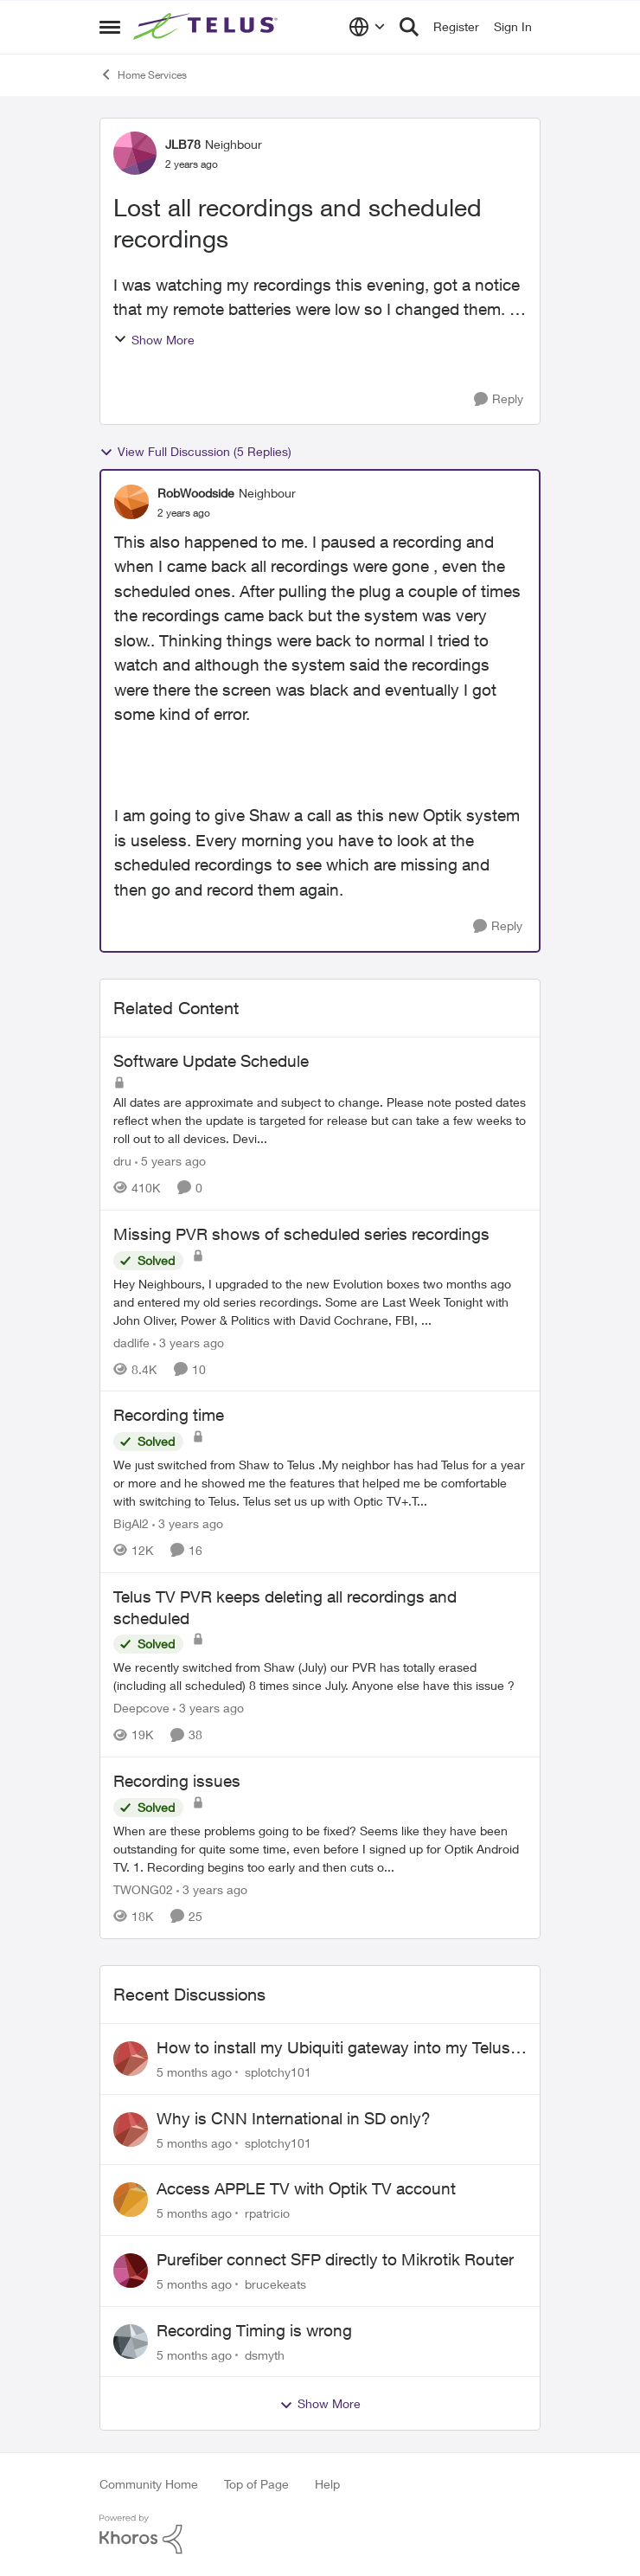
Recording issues (176, 1780)
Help (327, 2483)
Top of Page (256, 2483)
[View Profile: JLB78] (135, 153)
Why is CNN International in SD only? (294, 2118)
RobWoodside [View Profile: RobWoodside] (195, 492)
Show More (154, 339)
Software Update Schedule (211, 1060)
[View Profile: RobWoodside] (131, 502)
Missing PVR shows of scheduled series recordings (301, 1233)
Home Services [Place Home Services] (143, 74)
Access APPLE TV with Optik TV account (306, 2188)
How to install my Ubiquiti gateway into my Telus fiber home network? (333, 2048)
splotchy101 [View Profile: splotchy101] (278, 2072)
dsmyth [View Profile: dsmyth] (265, 2354)
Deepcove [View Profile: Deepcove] (141, 1707)
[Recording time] (320, 1482)
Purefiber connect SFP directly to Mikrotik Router (335, 2259)
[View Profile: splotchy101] (130, 2058)
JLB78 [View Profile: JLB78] (183, 144)
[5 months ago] (194, 2072)
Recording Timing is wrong (254, 2330)
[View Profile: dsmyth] (130, 2341)
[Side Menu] (110, 27)
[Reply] (498, 399)
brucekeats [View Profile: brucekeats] (275, 2284)
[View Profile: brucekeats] (130, 2270)
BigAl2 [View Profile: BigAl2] (131, 1523)
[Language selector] (367, 27)
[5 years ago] (170, 1161)
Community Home (148, 2483)
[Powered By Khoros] (320, 2534)
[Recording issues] (320, 1848)
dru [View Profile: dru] (122, 1160)
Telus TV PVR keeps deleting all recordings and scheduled (285, 1607)
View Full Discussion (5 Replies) (195, 451)
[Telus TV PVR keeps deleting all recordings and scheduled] (320, 1676)
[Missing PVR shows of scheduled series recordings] (320, 1301)
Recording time (168, 1414)
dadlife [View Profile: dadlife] (131, 1341)
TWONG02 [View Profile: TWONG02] (143, 1889)
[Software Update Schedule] (320, 1120)
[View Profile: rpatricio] (130, 2199)
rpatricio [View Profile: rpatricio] (267, 2213)
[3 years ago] (188, 1342)
